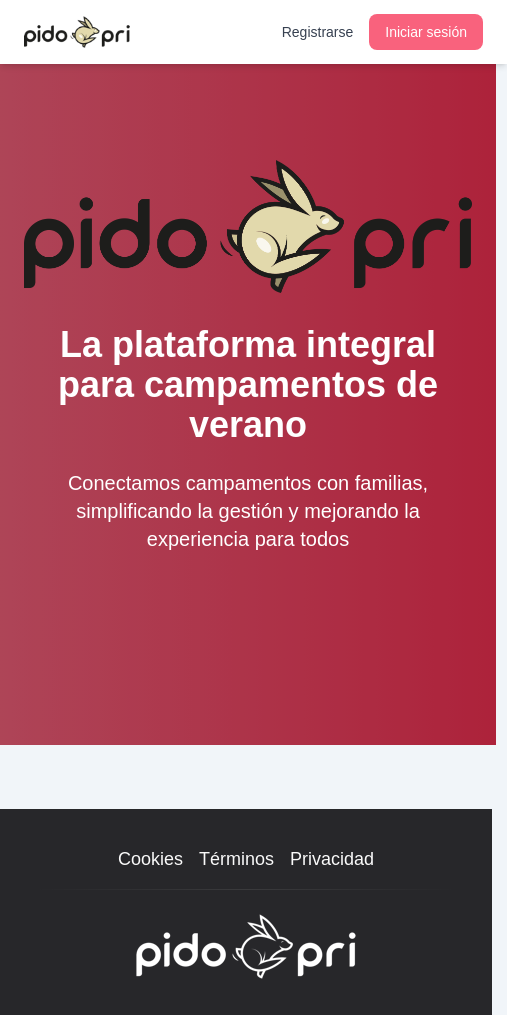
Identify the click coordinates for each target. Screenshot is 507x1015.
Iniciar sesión (426, 32)
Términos (236, 859)
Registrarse (318, 32)
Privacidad (332, 859)
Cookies (150, 859)
